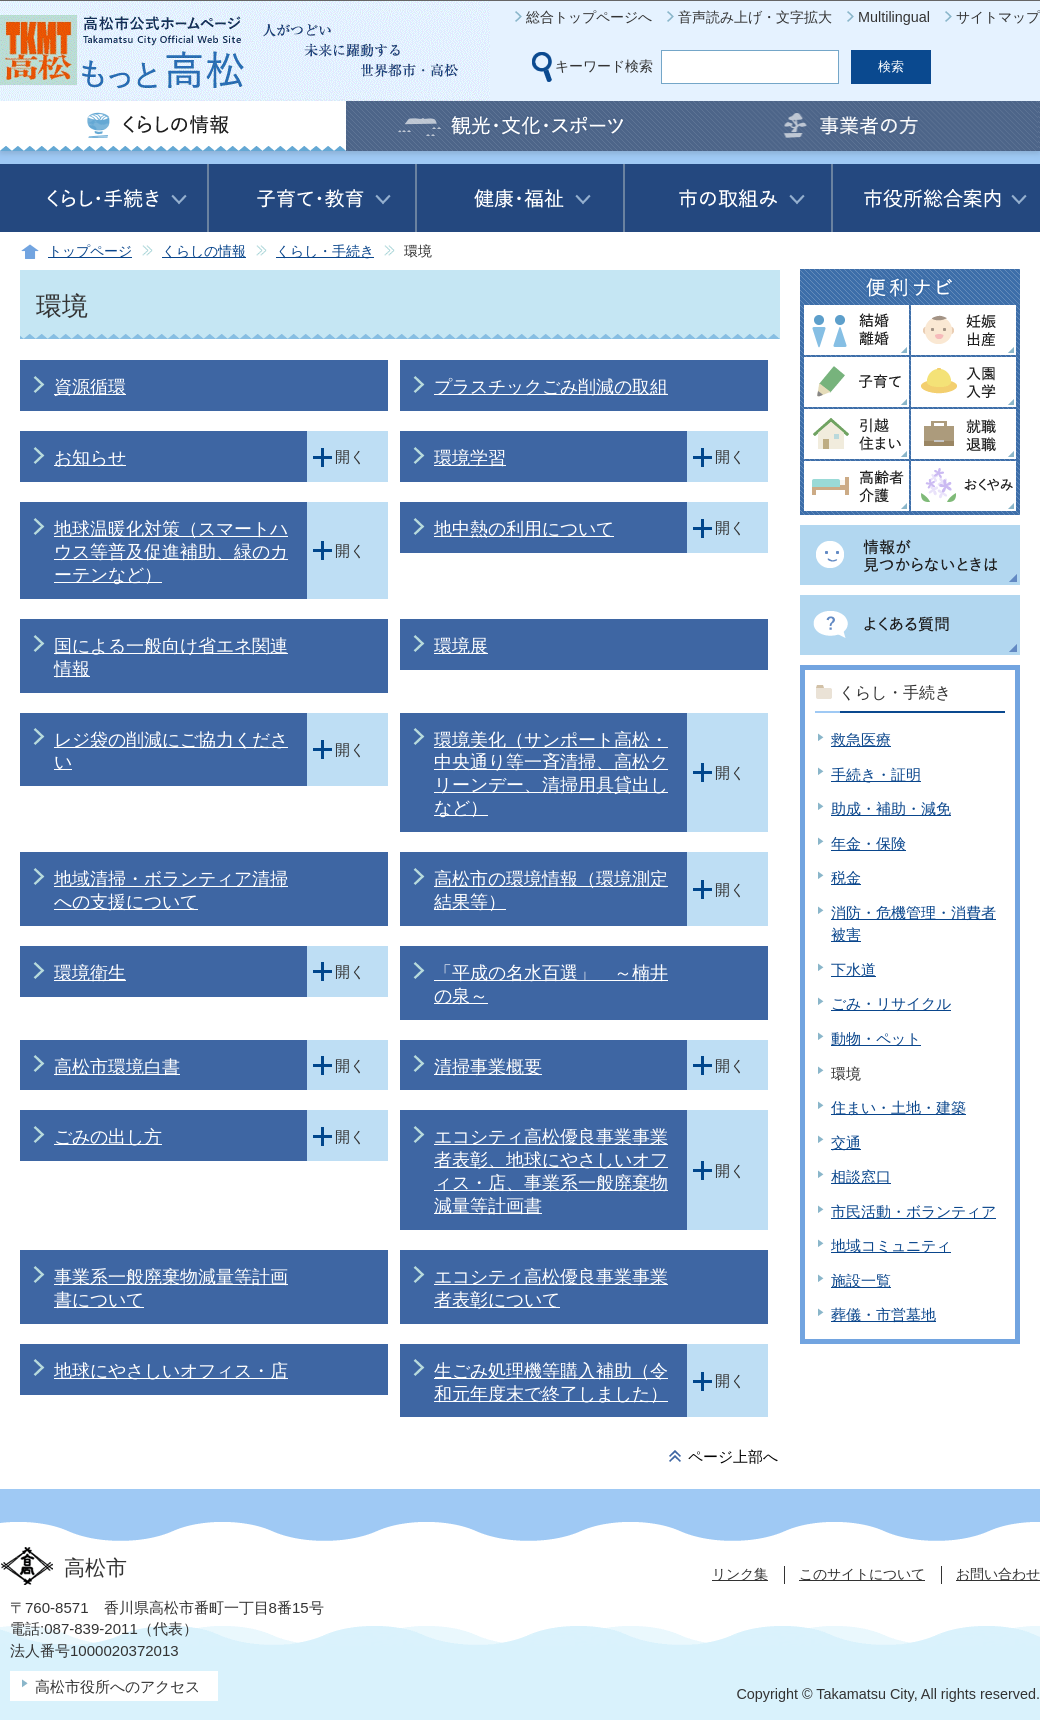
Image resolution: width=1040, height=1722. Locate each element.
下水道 (853, 969)
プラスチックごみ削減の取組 (551, 387)
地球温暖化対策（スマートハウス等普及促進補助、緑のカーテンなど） (171, 552)
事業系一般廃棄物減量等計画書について (171, 1288)
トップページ (90, 251)
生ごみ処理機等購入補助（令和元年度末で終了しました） (551, 1382)
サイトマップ (998, 17)
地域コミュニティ (891, 1245)
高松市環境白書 (117, 1067)
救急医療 (861, 739)
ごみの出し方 (108, 1137)
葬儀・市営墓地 (883, 1314)
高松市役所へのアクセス (117, 1686)
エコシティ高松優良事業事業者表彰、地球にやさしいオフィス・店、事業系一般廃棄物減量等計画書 (551, 1171)
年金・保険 (868, 843)
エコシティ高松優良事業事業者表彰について (551, 1288)
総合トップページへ (589, 17)
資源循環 (90, 387)
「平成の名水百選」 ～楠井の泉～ (551, 984)
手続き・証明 (876, 774)
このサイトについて (862, 1574)
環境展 (461, 646)
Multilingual (894, 17)
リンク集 (740, 1574)
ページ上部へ (733, 1456)
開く (350, 456)
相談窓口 (861, 1176)
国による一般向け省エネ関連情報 (171, 657)
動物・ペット (876, 1038)
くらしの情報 (204, 251)
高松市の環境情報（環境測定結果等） (551, 890)
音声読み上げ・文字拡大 (755, 17)
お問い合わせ (998, 1574)
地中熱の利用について (524, 529)
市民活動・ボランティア (913, 1211)
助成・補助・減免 (891, 808)
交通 (846, 1142)
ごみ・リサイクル (891, 1003)
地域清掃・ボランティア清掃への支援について (171, 890)
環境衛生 (90, 973)
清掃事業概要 (488, 1067)
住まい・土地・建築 (898, 1107)
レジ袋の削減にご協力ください (171, 751)
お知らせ (90, 458)
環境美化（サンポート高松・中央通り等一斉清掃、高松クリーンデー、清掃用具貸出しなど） (551, 774)
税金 (846, 877)
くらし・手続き (325, 251)
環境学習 (470, 458)
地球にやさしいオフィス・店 (171, 1371)
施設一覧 (861, 1280)
